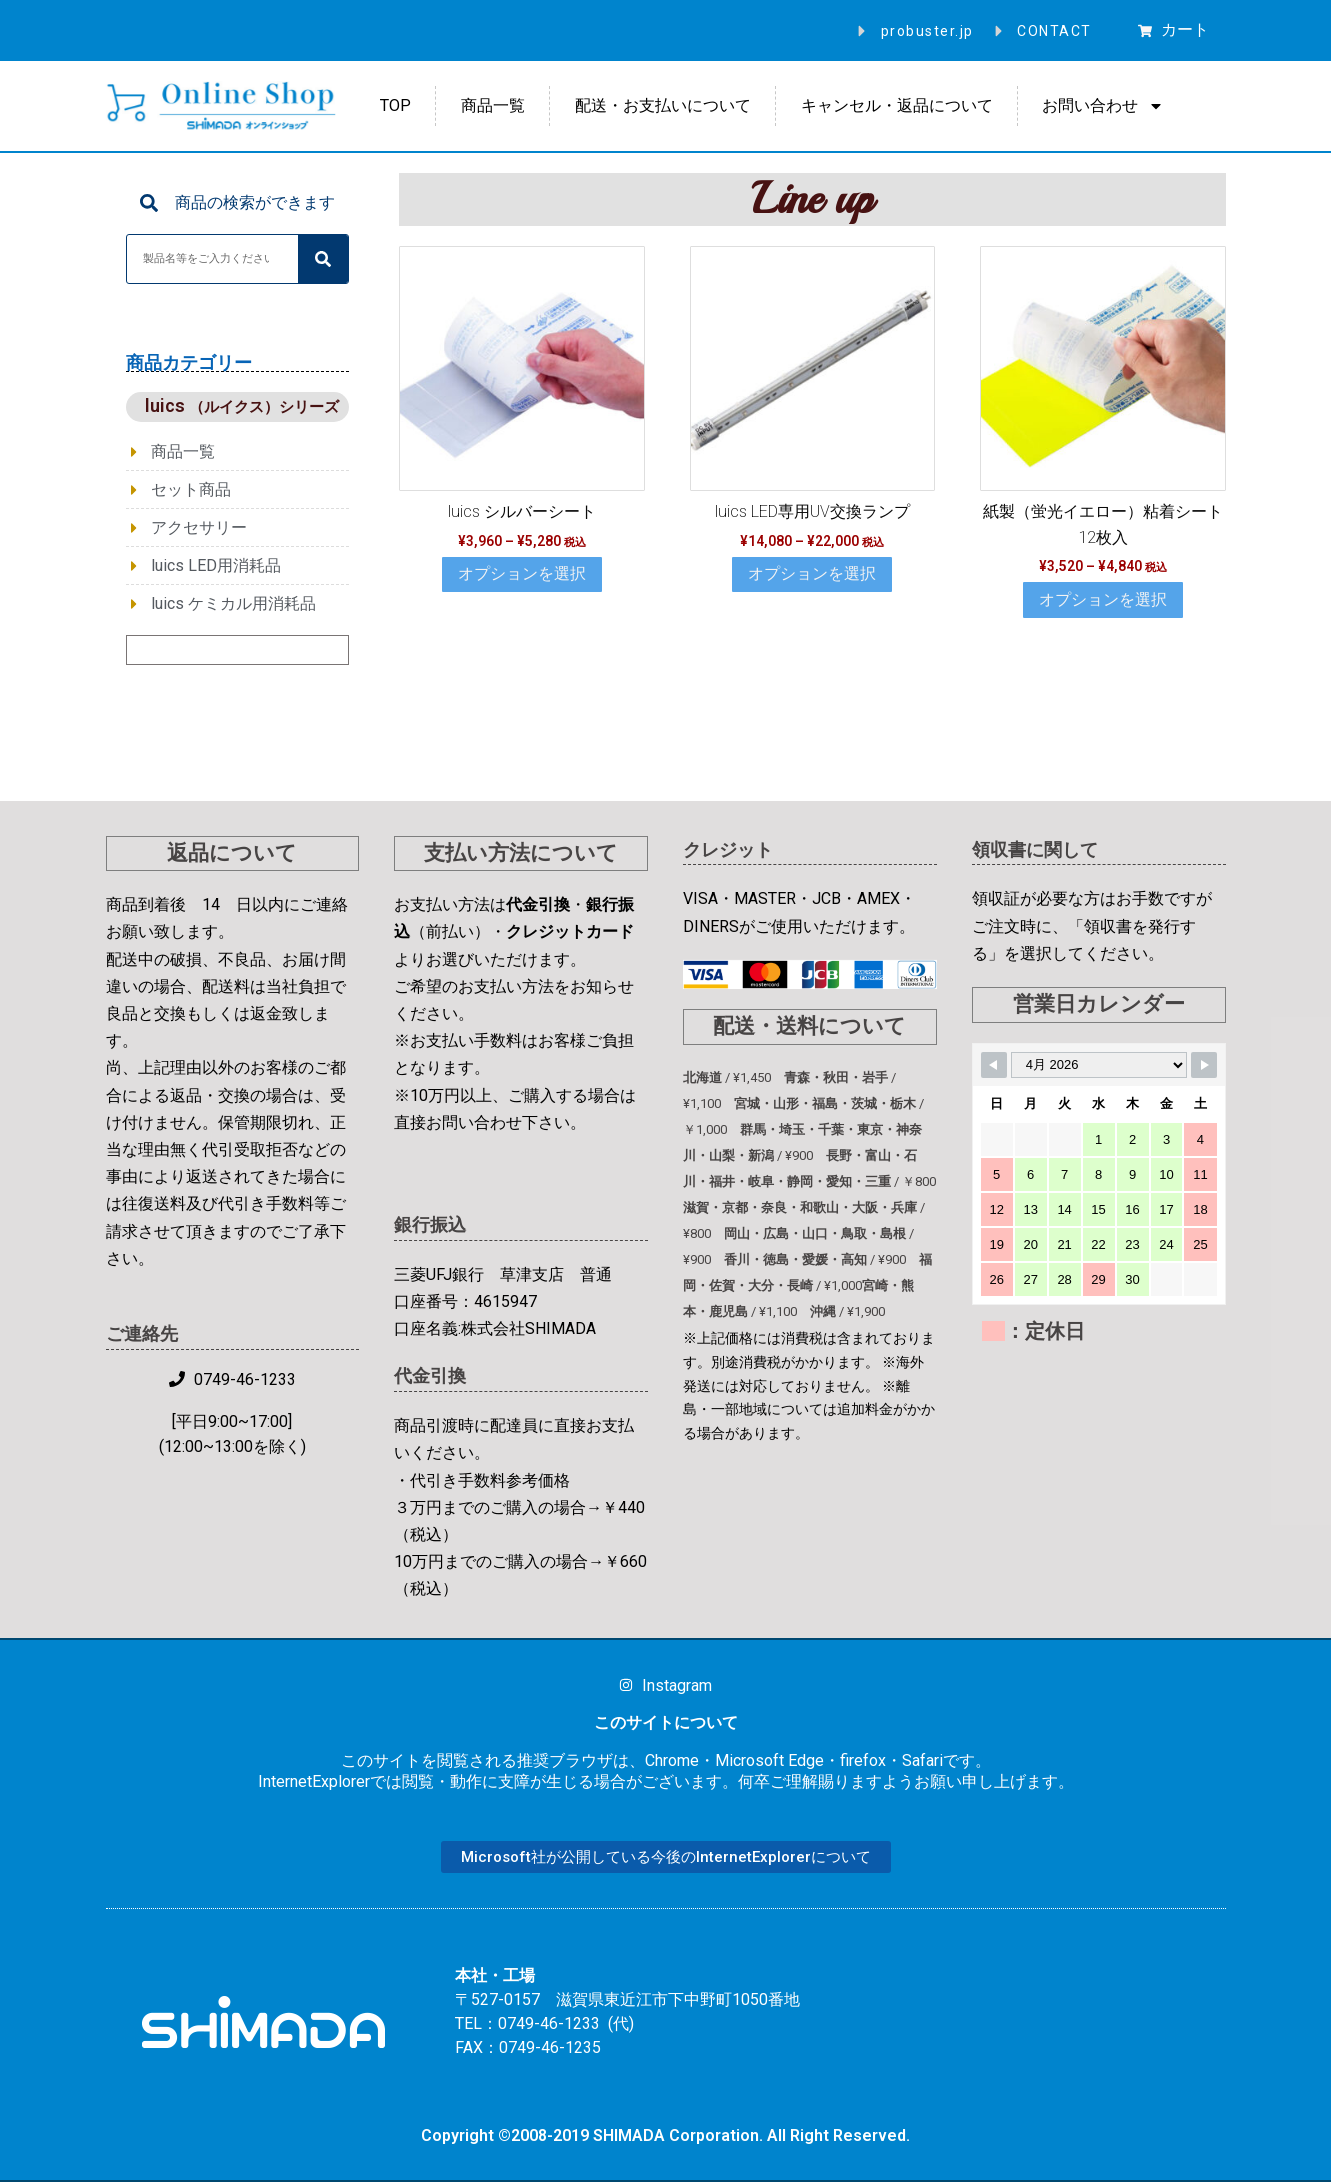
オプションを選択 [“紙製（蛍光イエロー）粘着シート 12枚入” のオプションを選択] (1103, 599)
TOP (395, 105)
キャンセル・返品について (897, 105)
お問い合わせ (1103, 106)
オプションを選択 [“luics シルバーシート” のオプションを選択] (522, 573)
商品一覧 (493, 105)
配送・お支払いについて (663, 105)
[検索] (323, 259)
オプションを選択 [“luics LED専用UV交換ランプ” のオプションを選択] (812, 573)
